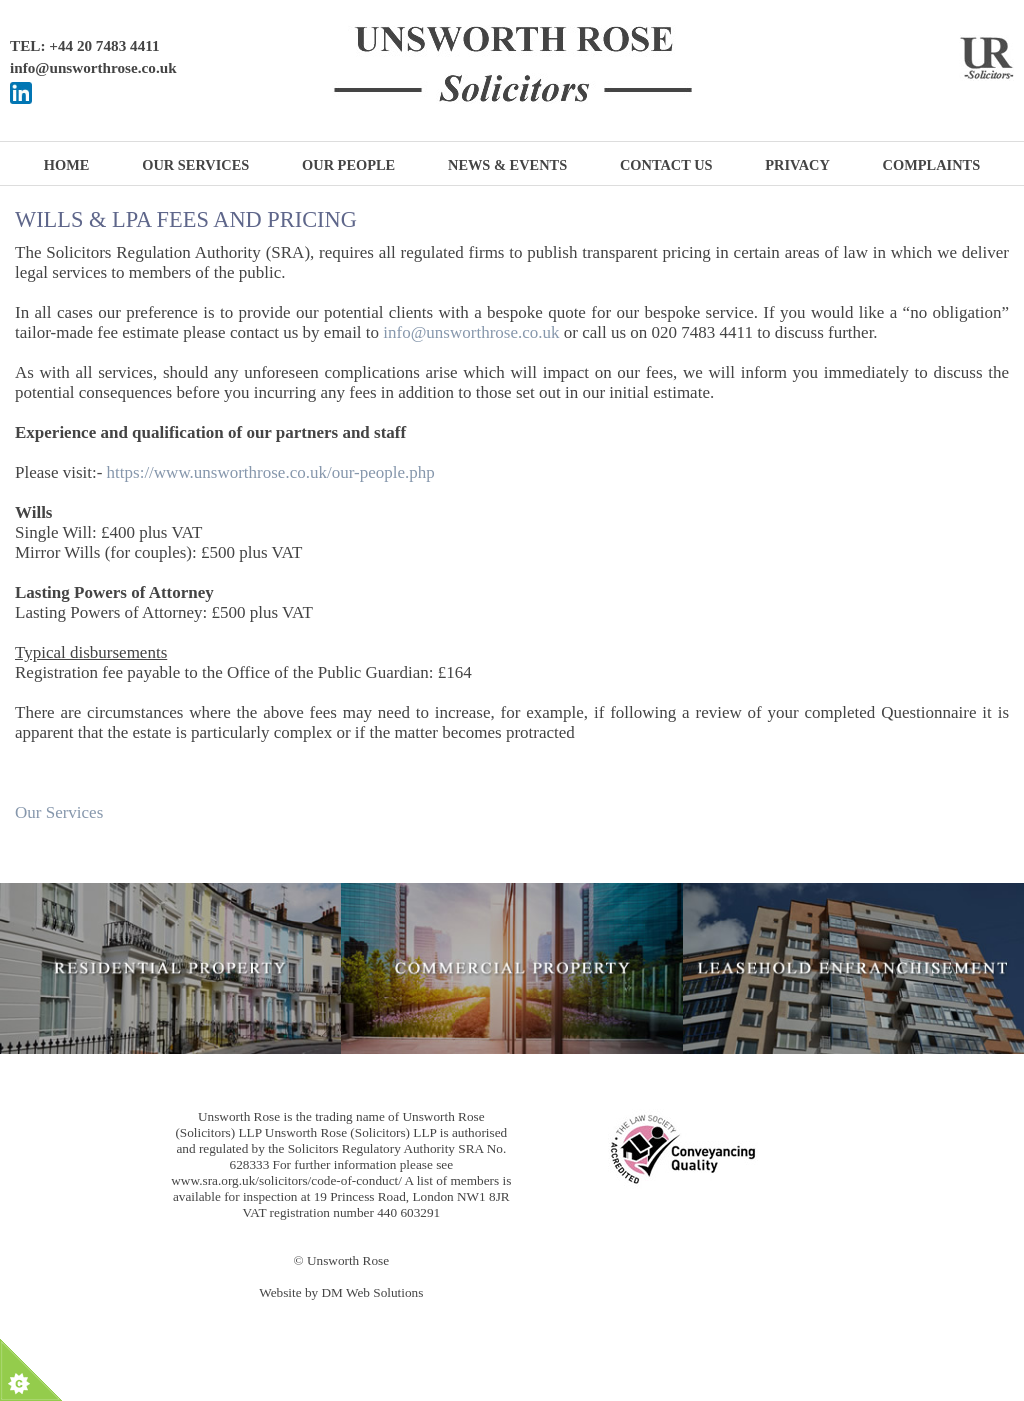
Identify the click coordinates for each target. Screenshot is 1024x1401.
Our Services (195, 165)
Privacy (797, 165)
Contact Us (666, 165)
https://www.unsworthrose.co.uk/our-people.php (271, 472)
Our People (348, 165)
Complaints (932, 165)
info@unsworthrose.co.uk (93, 67)
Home (67, 165)
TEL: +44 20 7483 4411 (85, 45)
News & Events (507, 165)
